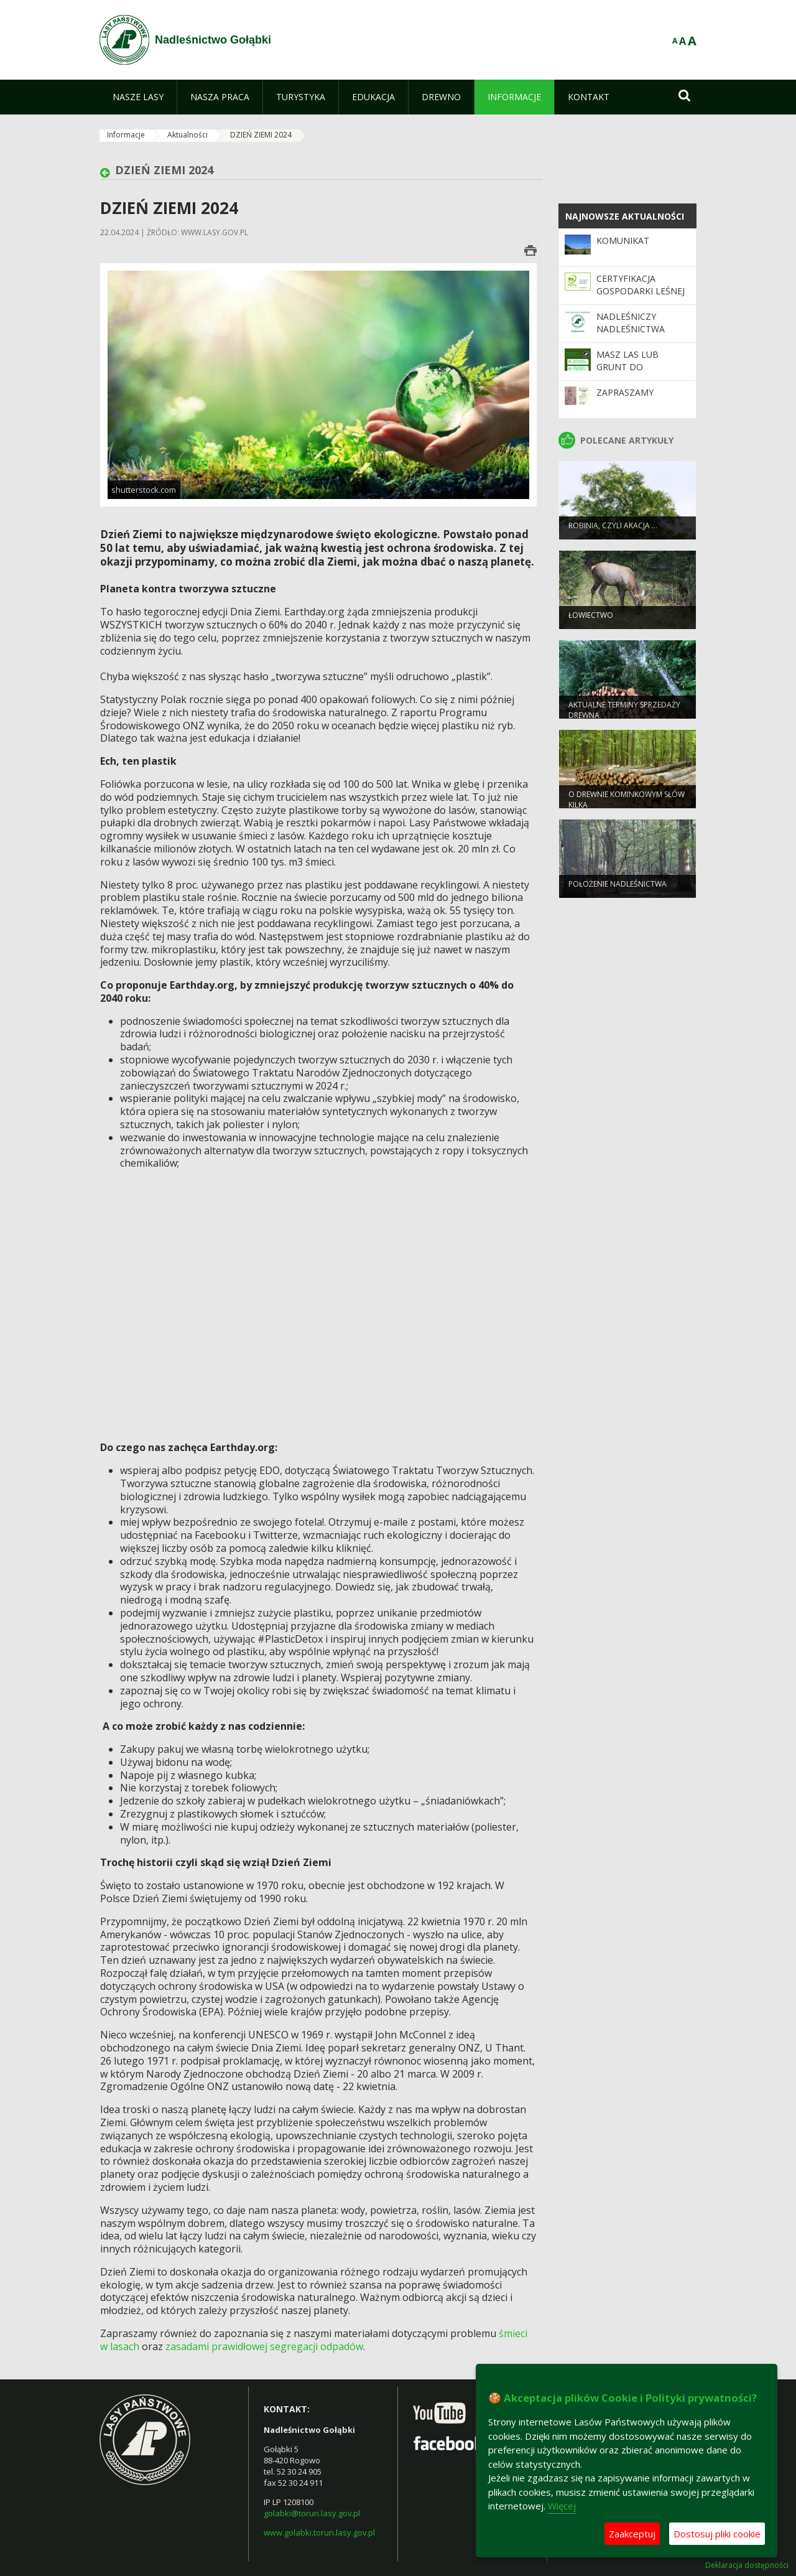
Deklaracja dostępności (747, 2565)
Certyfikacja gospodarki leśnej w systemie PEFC (640, 291)
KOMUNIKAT (622, 240)
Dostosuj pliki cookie (717, 2533)
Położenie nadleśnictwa (617, 890)
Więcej (562, 2505)
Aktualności (187, 134)
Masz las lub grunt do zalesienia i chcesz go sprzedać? (640, 373)
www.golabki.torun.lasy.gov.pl (319, 2532)
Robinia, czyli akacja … (612, 531)
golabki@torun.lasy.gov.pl (312, 2513)
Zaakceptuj (632, 2533)
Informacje (126, 134)
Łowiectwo (590, 621)
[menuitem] (138, 97)
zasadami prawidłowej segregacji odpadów (264, 2346)
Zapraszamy (625, 392)
